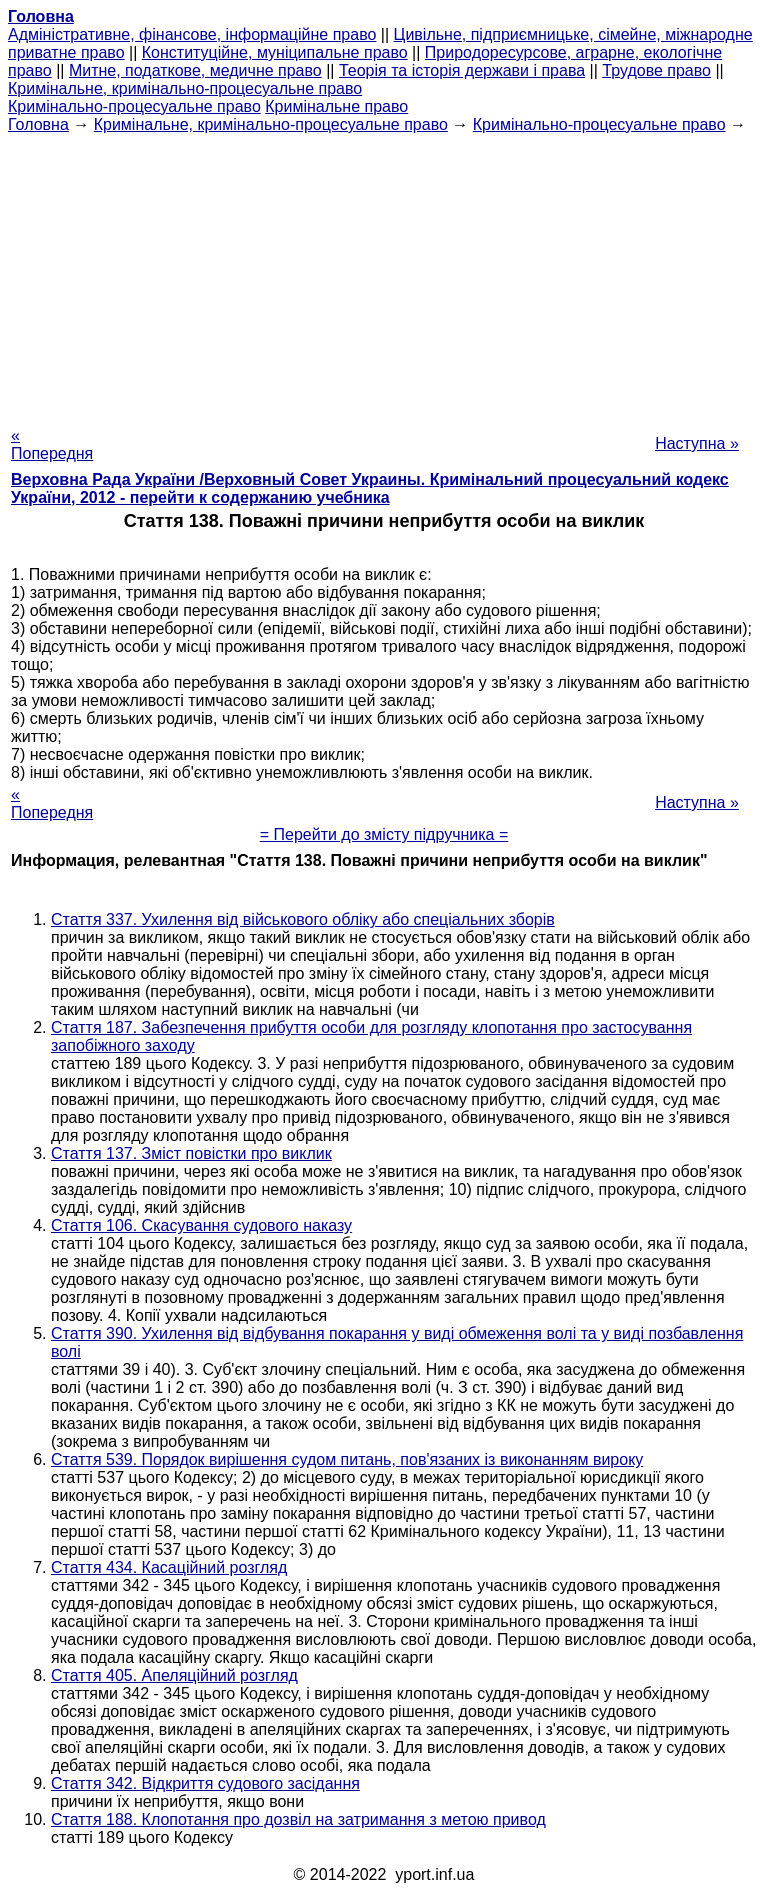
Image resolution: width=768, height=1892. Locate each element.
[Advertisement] (384, 274)
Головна (38, 124)
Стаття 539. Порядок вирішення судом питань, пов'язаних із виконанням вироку (347, 1459)
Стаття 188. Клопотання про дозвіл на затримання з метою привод (298, 1819)
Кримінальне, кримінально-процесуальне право (185, 88)
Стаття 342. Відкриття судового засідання (205, 1783)
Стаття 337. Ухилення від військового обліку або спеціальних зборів (303, 919)
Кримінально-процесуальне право (134, 106)
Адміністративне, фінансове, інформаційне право (192, 34)
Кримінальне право (336, 106)
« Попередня (52, 444)
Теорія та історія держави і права (462, 70)
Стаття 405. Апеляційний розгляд (174, 1675)
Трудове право (656, 70)
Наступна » (697, 443)
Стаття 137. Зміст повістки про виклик (191, 1153)
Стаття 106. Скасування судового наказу (201, 1225)
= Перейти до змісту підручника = (384, 834)
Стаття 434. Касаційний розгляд (169, 1567)
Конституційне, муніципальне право (275, 52)
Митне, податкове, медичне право (195, 70)
